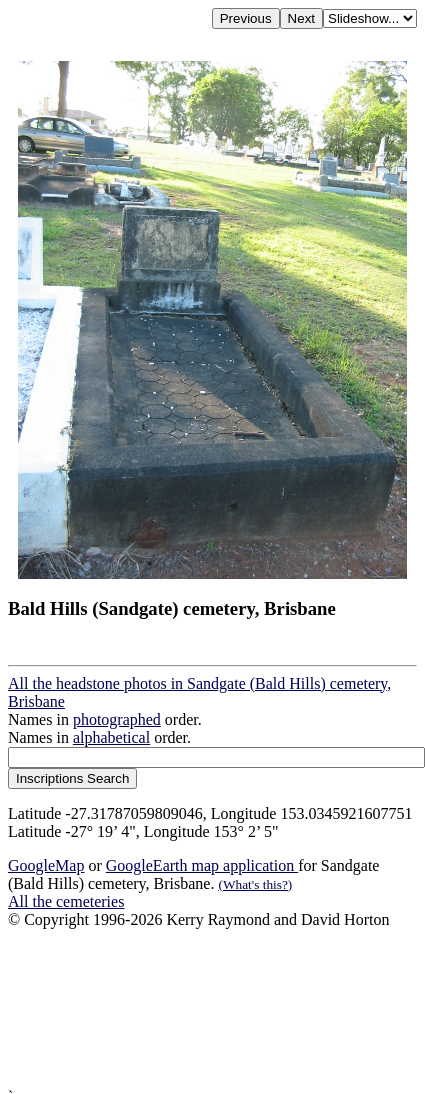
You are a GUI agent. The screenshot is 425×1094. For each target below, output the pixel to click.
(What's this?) (255, 884)
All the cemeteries (66, 901)
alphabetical (111, 737)
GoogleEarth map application (202, 865)
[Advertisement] (187, 1008)
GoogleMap (46, 865)
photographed (117, 719)
